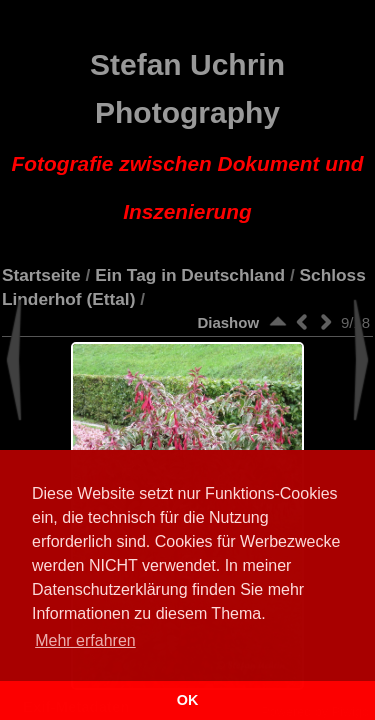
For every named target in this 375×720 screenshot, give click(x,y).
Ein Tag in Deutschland (190, 275)
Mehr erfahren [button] (85, 640)
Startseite (41, 275)
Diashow (228, 322)
